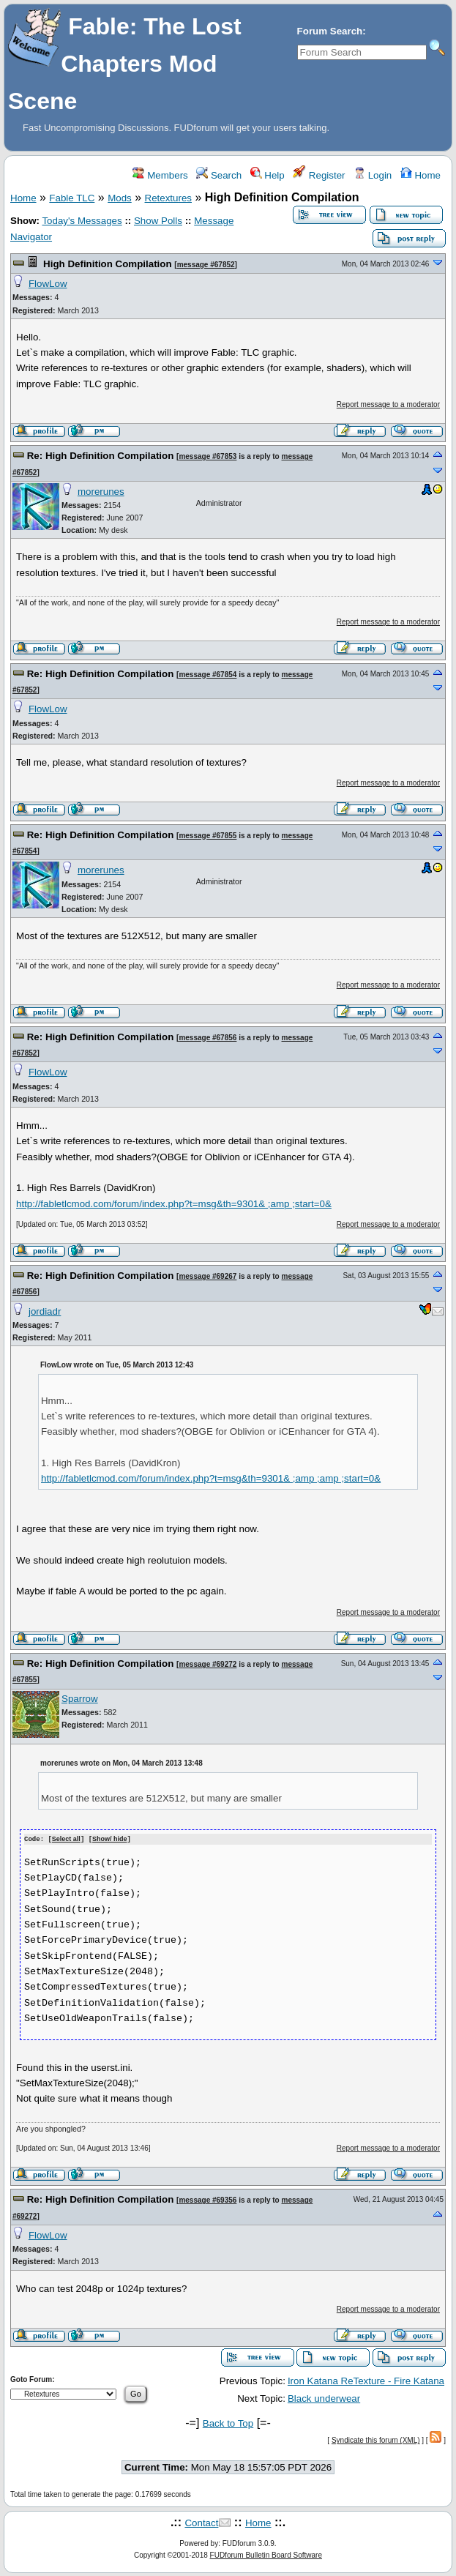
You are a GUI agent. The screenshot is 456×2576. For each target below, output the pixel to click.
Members (159, 175)
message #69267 (207, 1276)
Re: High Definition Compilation (100, 455)
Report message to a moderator (388, 404)
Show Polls (158, 220)
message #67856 (207, 1038)
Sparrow (79, 1698)
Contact (201, 2522)
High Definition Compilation (107, 263)
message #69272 (207, 1664)
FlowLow (48, 283)
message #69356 (207, 2199)
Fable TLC (71, 198)
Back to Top (228, 2422)
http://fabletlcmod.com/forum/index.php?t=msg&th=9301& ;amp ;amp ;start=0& (211, 1478)
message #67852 (206, 265)
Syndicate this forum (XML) (376, 2439)
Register (319, 175)
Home (420, 175)
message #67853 (207, 456)
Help (267, 175)
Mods (120, 198)
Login (373, 175)
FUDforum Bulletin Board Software (266, 2554)
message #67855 (207, 836)
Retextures (168, 198)
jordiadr (45, 1311)
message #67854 (207, 675)
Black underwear (324, 2397)
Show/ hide (109, 1839)
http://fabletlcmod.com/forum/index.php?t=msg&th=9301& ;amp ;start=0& (174, 1203)
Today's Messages (82, 220)
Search (219, 175)
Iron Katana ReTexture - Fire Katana (366, 2380)
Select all (66, 1839)
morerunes (101, 491)
